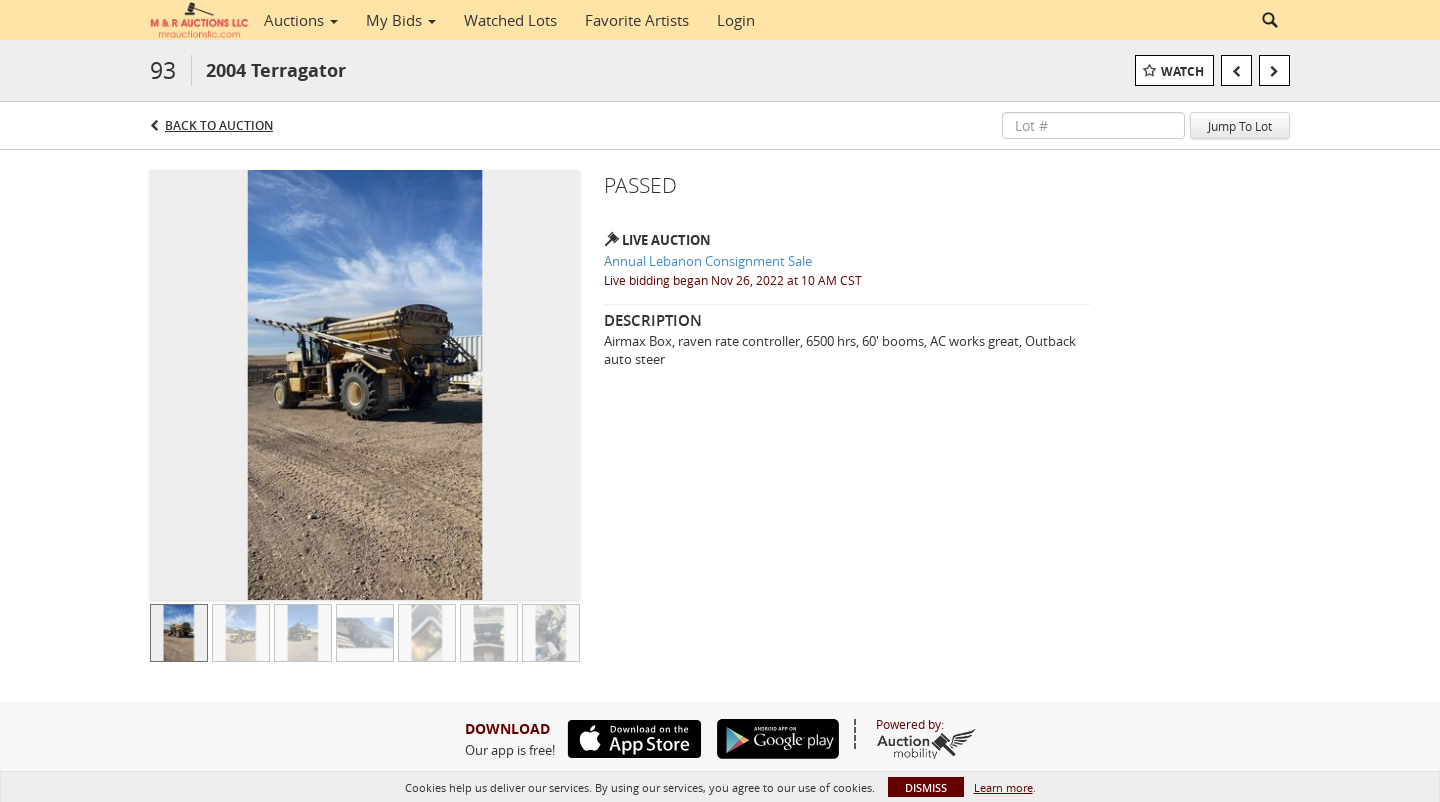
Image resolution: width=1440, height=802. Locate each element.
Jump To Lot (1240, 126)
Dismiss (926, 787)
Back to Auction (219, 125)
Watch (1182, 71)
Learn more (1003, 787)
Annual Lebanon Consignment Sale (708, 261)
